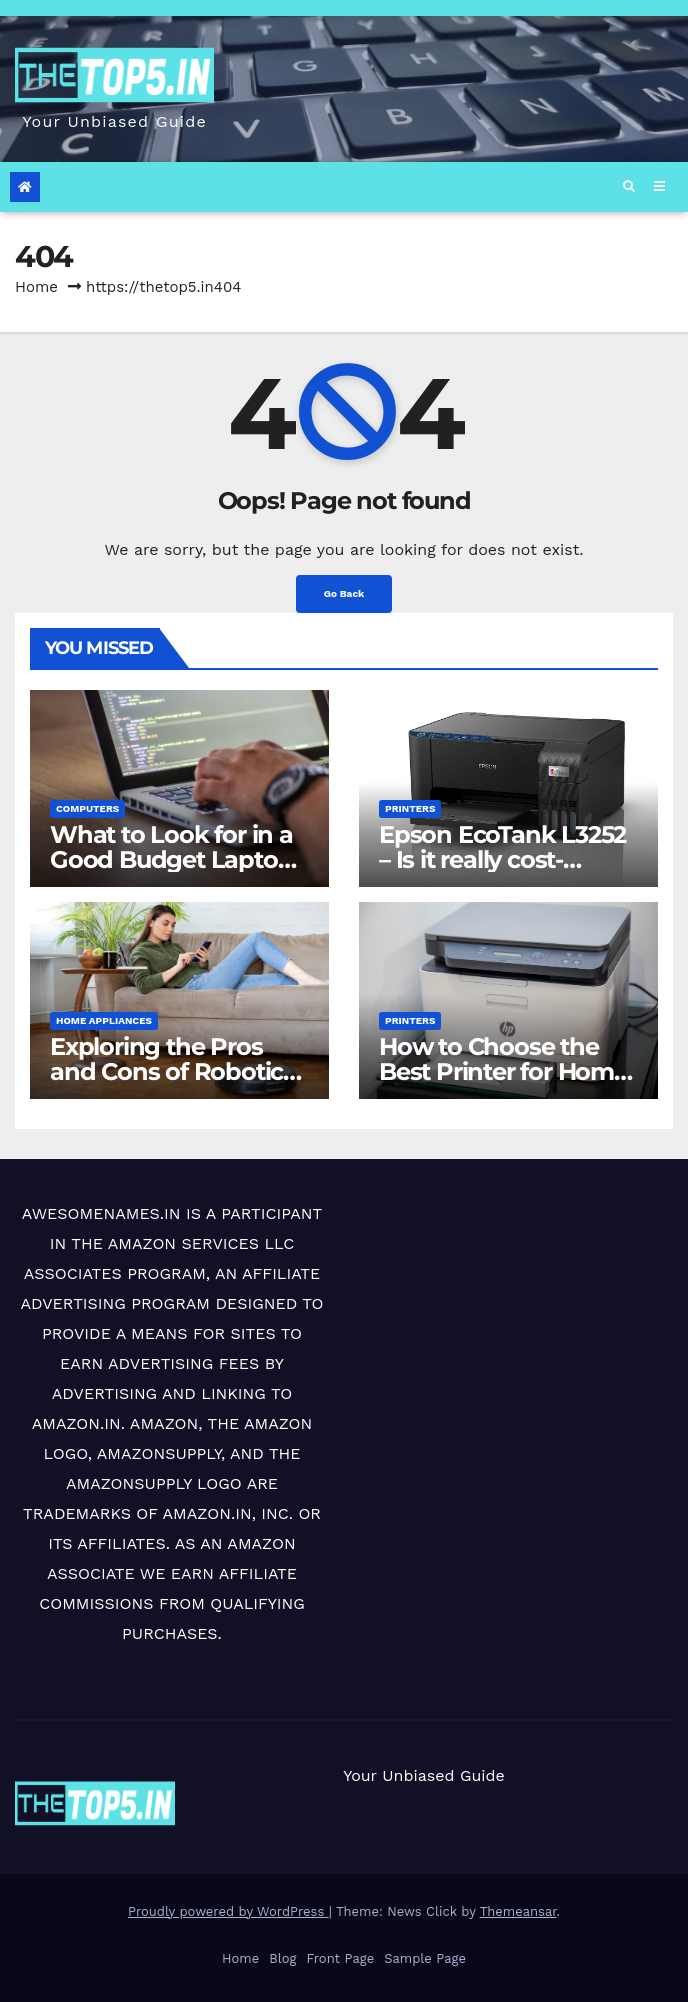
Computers (87, 808)
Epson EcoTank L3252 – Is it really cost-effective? (502, 859)
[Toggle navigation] (659, 187)
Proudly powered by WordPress (228, 1911)
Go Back (344, 593)
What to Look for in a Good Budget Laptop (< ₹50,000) (171, 859)
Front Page (340, 1958)
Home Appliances (104, 1020)
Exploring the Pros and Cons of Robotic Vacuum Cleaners (166, 1071)
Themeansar (518, 1911)
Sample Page (425, 1958)
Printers (410, 808)
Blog (282, 1958)
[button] (629, 187)
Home (36, 287)
